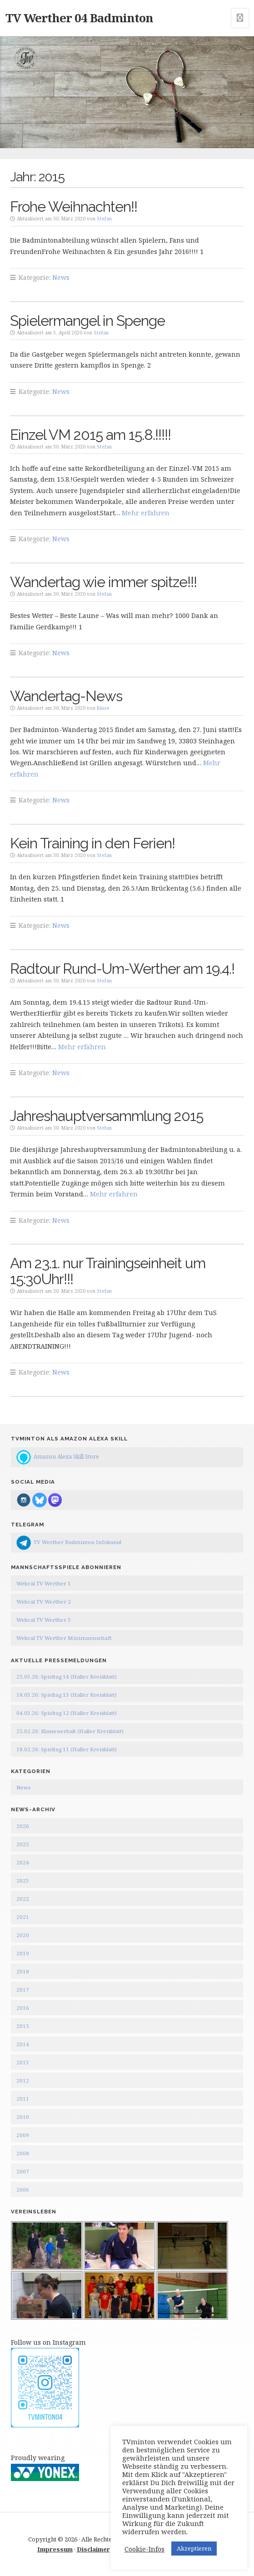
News (61, 277)
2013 (22, 2062)
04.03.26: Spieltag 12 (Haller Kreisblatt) (66, 1712)
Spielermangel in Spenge (87, 320)
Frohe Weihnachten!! (73, 206)
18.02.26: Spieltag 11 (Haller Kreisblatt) (66, 1749)
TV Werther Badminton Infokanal (77, 1542)
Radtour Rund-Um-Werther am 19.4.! (122, 968)
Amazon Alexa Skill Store (66, 1456)
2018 (22, 1971)
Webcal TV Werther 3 (43, 1619)
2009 (22, 2135)
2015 (22, 2026)
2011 (22, 2098)
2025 (22, 1844)
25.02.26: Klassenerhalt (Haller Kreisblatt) (70, 1731)
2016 (22, 2007)
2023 (22, 1880)
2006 (22, 2189)
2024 (22, 1862)
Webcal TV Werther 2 (43, 1601)
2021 (22, 1916)
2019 (22, 1953)
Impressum (55, 2549)
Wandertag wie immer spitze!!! (103, 581)
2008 (22, 2153)
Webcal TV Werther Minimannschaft (64, 1637)
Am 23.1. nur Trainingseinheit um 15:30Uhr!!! (107, 1271)
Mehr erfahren (145, 512)
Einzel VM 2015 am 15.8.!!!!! (90, 434)
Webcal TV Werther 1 (43, 1583)
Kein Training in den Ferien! (92, 843)
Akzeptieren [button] (194, 2548)
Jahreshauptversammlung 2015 (106, 1115)
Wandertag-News (66, 696)
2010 (22, 2116)
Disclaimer (93, 2549)
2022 (22, 1898)
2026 (22, 1826)
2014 (22, 2044)
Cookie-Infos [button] (144, 2549)
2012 (22, 2080)
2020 (22, 1935)
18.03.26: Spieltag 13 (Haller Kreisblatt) (66, 1694)
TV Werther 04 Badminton (79, 18)
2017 (22, 1989)
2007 (22, 2171)
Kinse (103, 708)
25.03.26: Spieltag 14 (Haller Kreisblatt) (66, 1676)
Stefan (104, 218)
